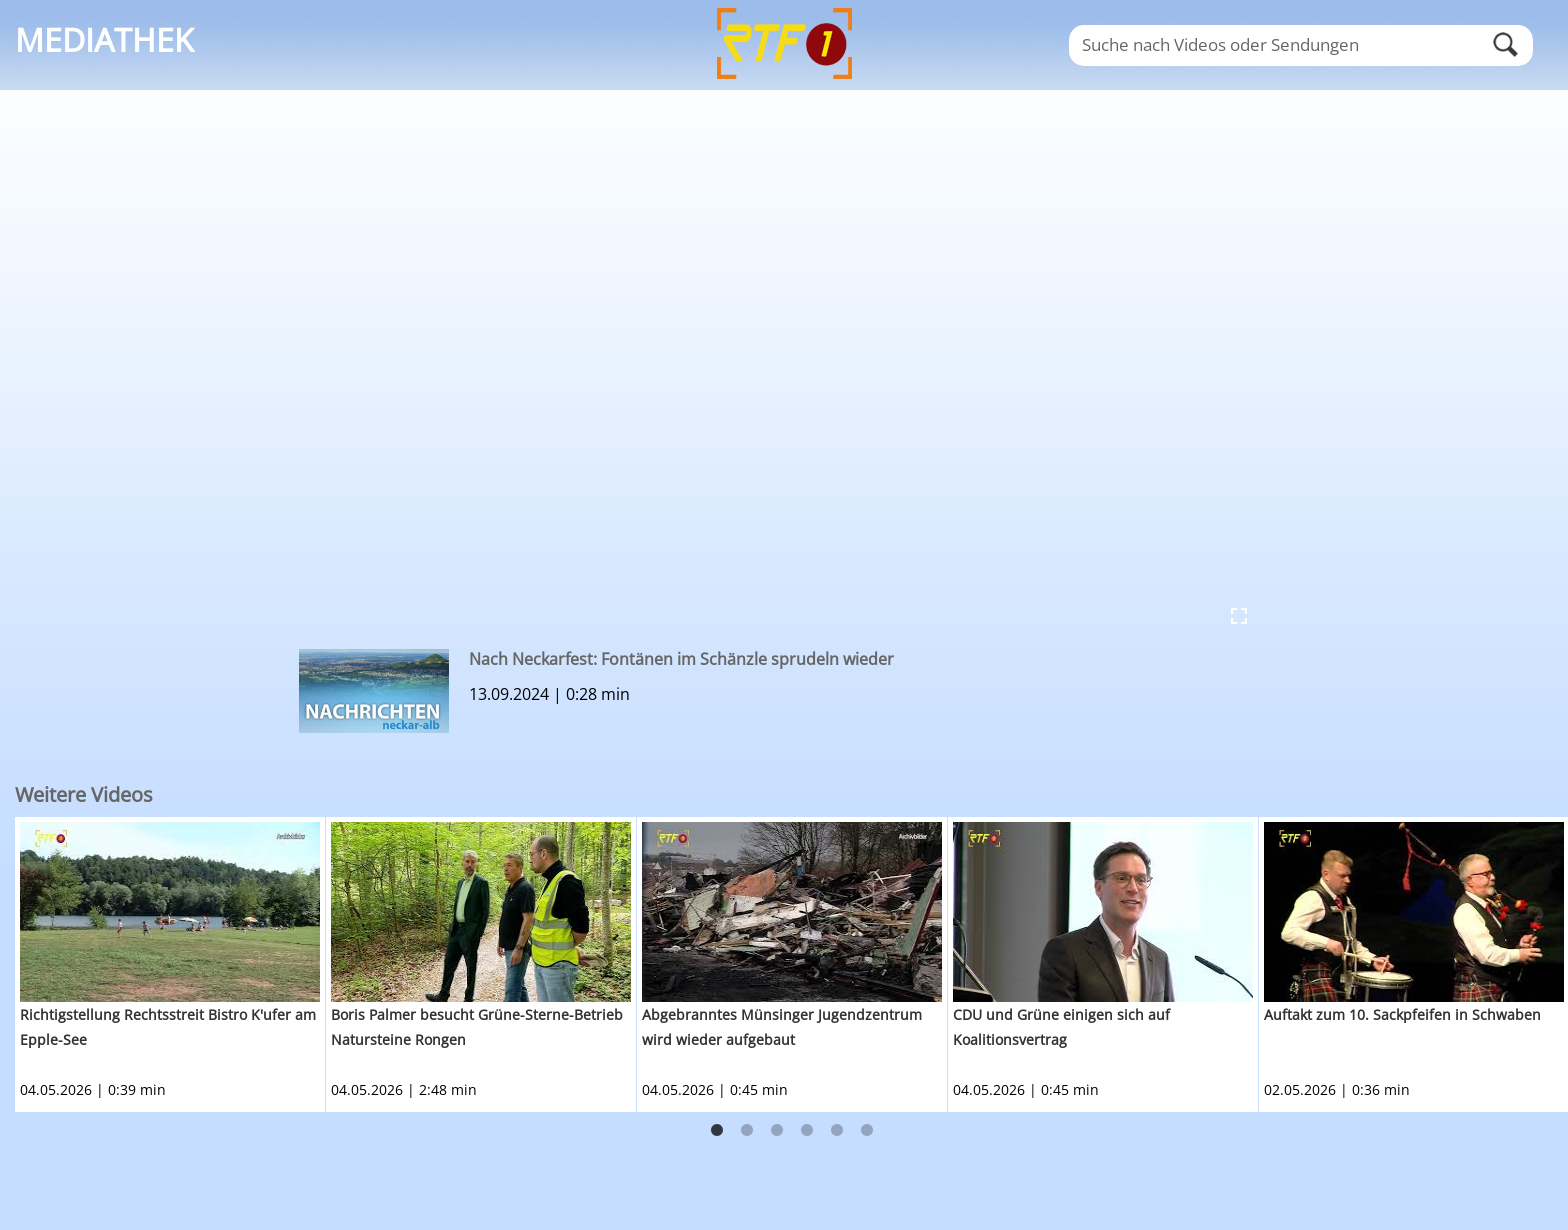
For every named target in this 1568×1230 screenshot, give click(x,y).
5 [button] (837, 1131)
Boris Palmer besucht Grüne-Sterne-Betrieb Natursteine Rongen (477, 1027)
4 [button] (807, 1131)
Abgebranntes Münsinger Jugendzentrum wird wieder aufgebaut (782, 1027)
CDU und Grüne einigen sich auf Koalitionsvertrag (1061, 1027)
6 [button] (867, 1131)
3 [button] (777, 1131)
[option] (170, 964)
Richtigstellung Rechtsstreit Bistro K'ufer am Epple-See (168, 1027)
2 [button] (747, 1131)
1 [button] (717, 1131)
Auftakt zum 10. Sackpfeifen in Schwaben (1402, 1014)
